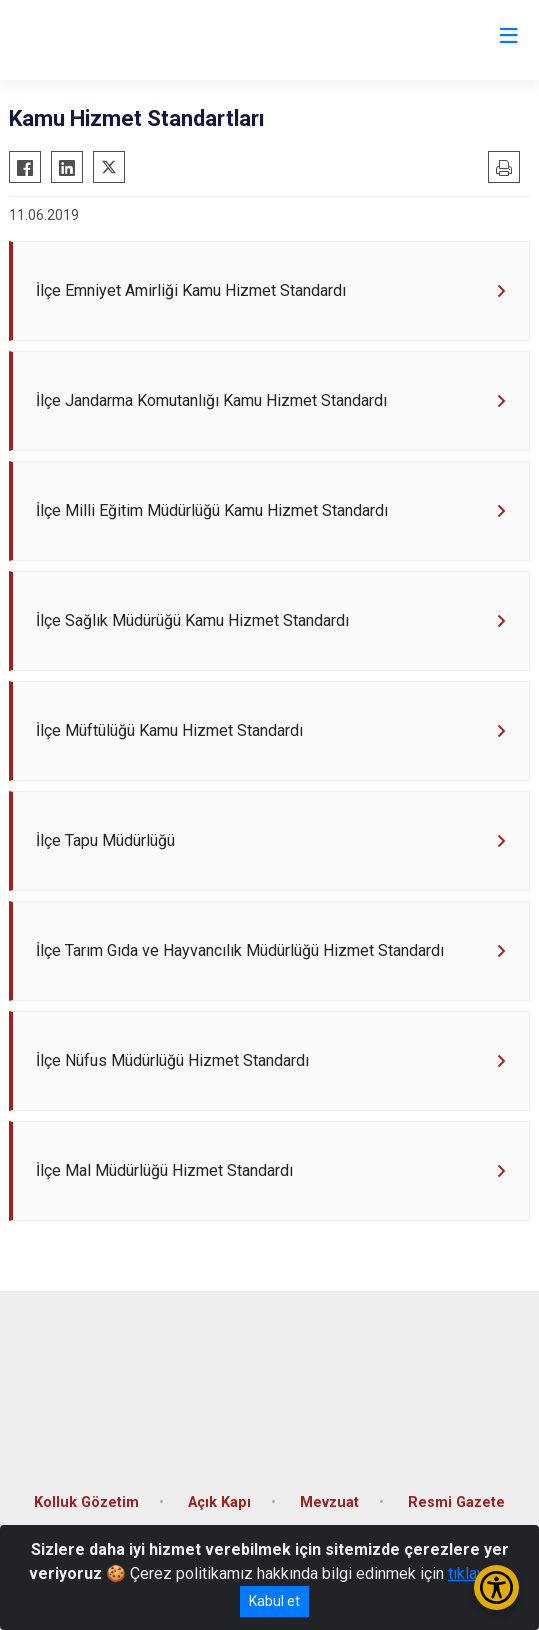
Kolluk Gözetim (86, 1502)
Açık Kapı (219, 1502)
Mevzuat (329, 1502)
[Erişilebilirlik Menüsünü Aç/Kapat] (496, 1587)
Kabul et (274, 1601)
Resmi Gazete (456, 1502)
